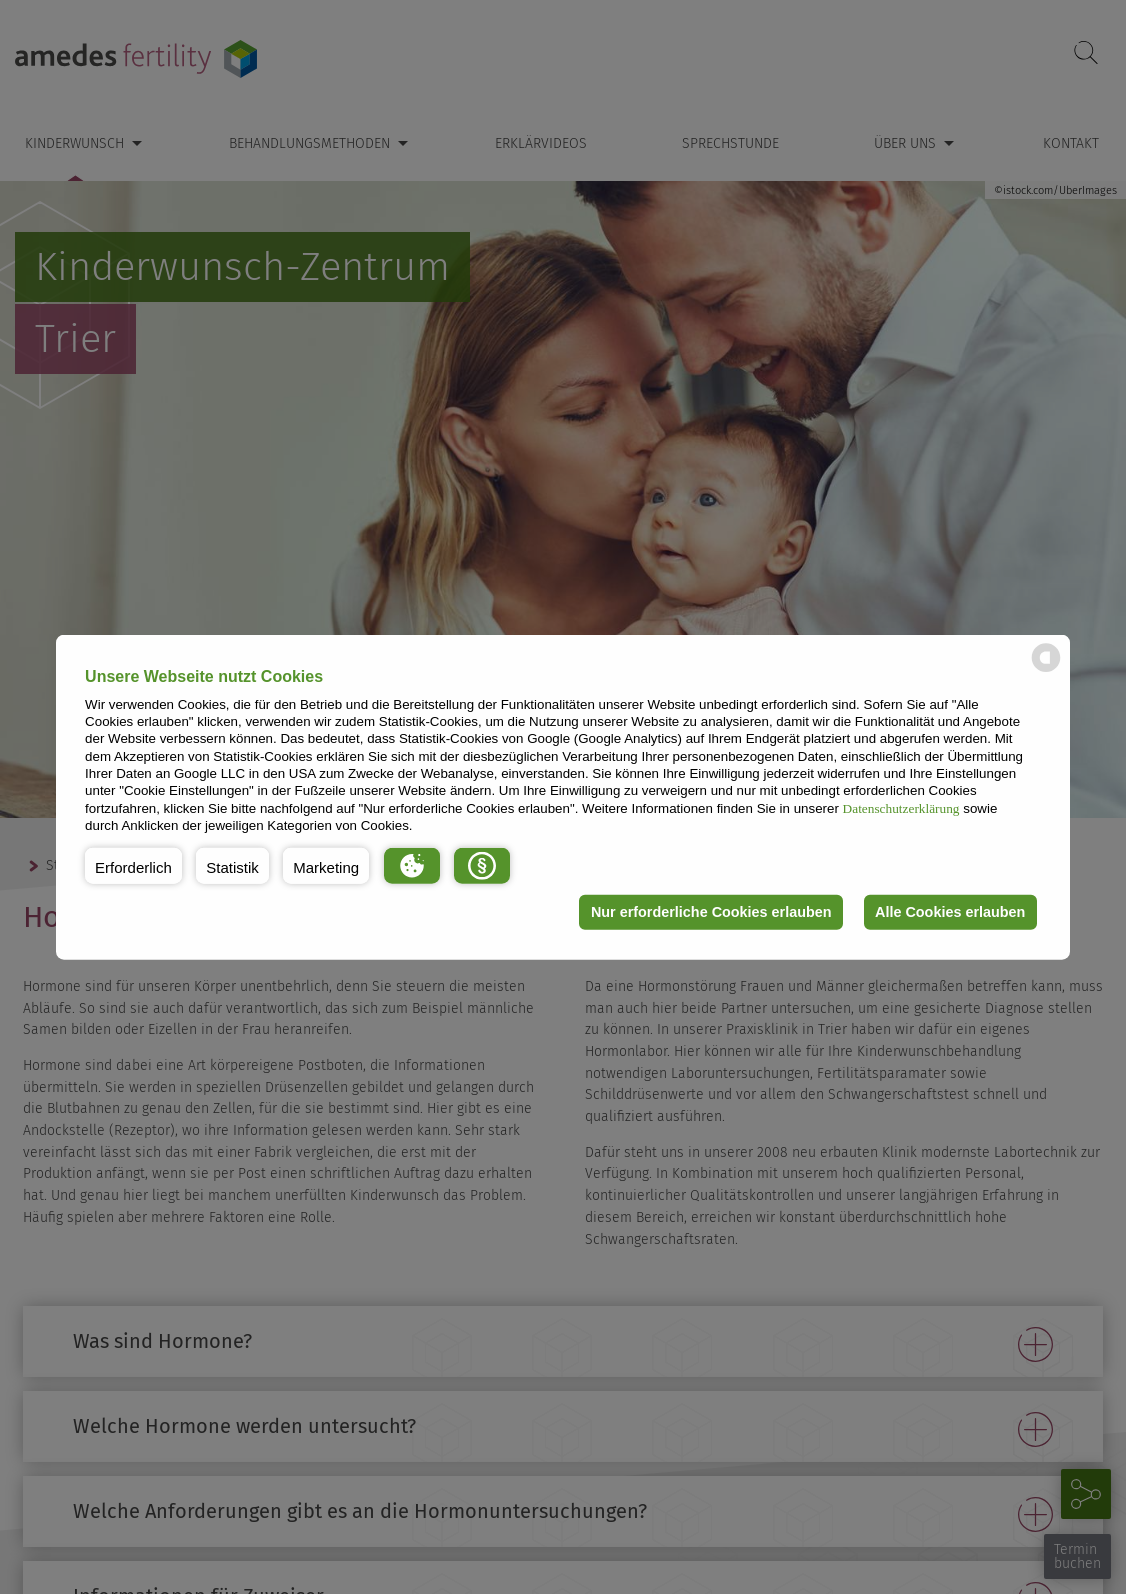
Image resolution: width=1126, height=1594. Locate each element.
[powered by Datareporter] (1046, 670)
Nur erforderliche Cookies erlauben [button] (711, 912)
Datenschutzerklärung (901, 807)
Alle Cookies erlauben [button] (950, 912)
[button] (133, 865)
